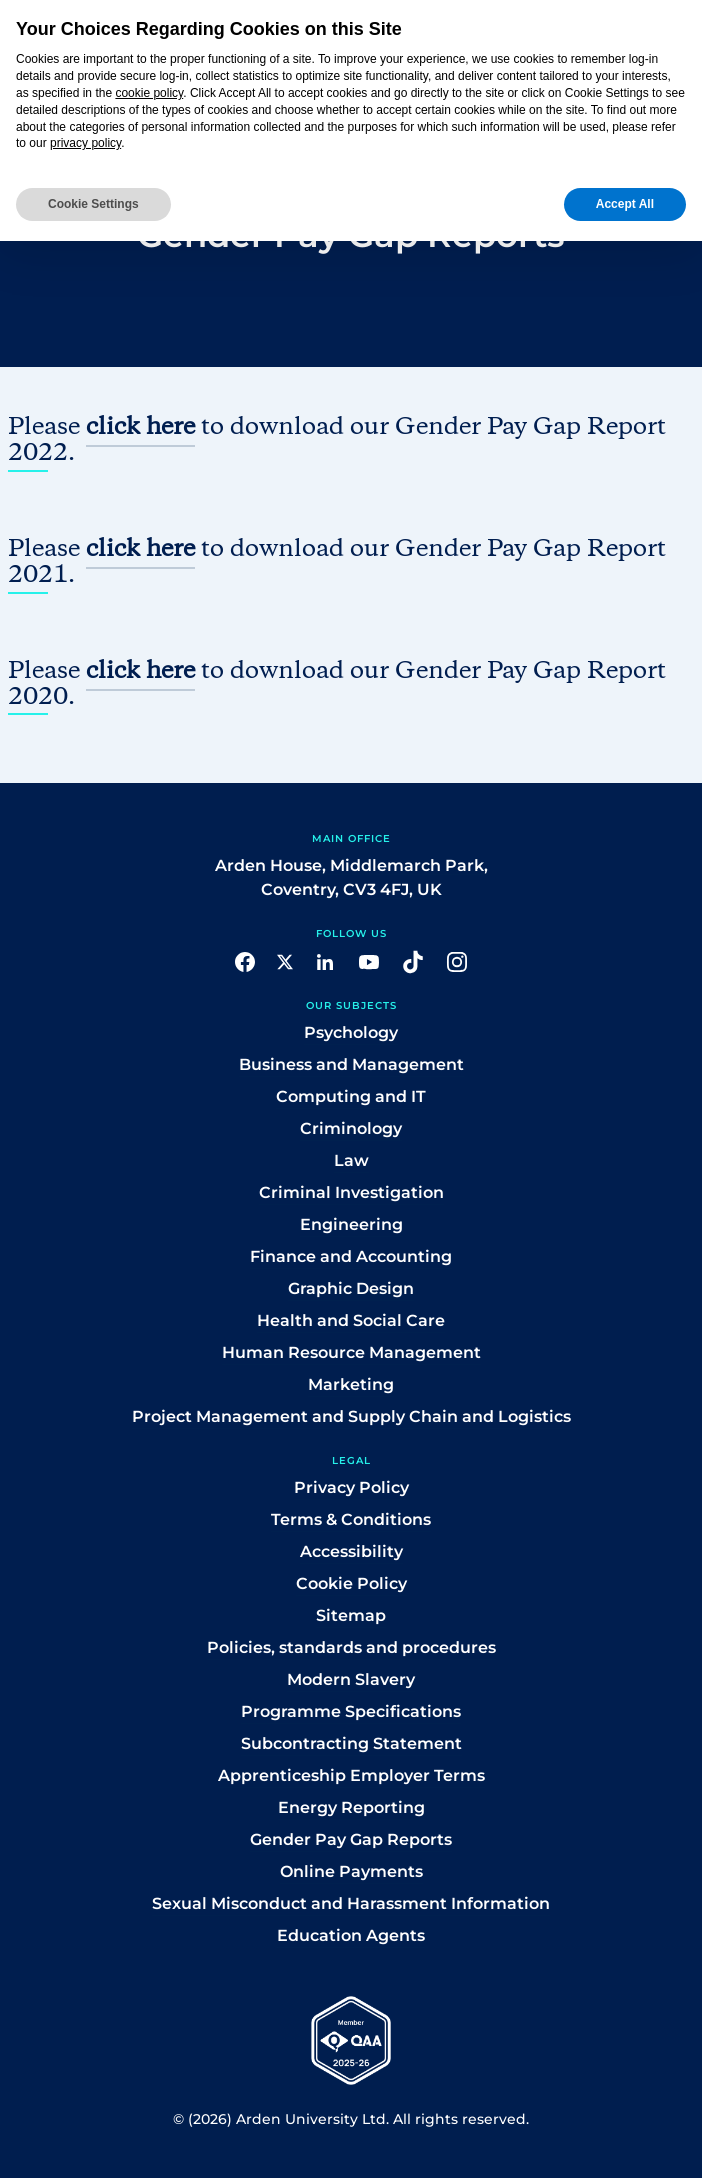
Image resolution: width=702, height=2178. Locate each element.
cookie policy (149, 93)
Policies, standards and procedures (351, 1647)
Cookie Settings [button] (93, 204)
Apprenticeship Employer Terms (351, 1775)
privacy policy (85, 143)
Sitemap (351, 1615)
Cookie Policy (351, 1583)
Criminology (351, 1128)
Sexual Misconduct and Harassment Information (351, 1903)
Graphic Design (351, 1288)
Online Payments (351, 1871)
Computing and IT (351, 1096)
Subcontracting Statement (351, 1743)
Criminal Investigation (351, 1192)
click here (140, 427)
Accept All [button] (625, 204)
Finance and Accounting (351, 1256)
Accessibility (351, 1551)
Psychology (351, 1032)
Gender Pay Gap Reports (351, 1839)
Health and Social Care (351, 1320)
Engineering (351, 1224)
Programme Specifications (351, 1711)
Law (351, 1160)
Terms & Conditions (351, 1519)
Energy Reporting (351, 1807)
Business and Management (351, 1064)
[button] (245, 960)
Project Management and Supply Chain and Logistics (351, 1416)
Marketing (351, 1384)
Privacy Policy (351, 1487)
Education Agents (351, 1935)
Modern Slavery (351, 1679)
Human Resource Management (351, 1352)
